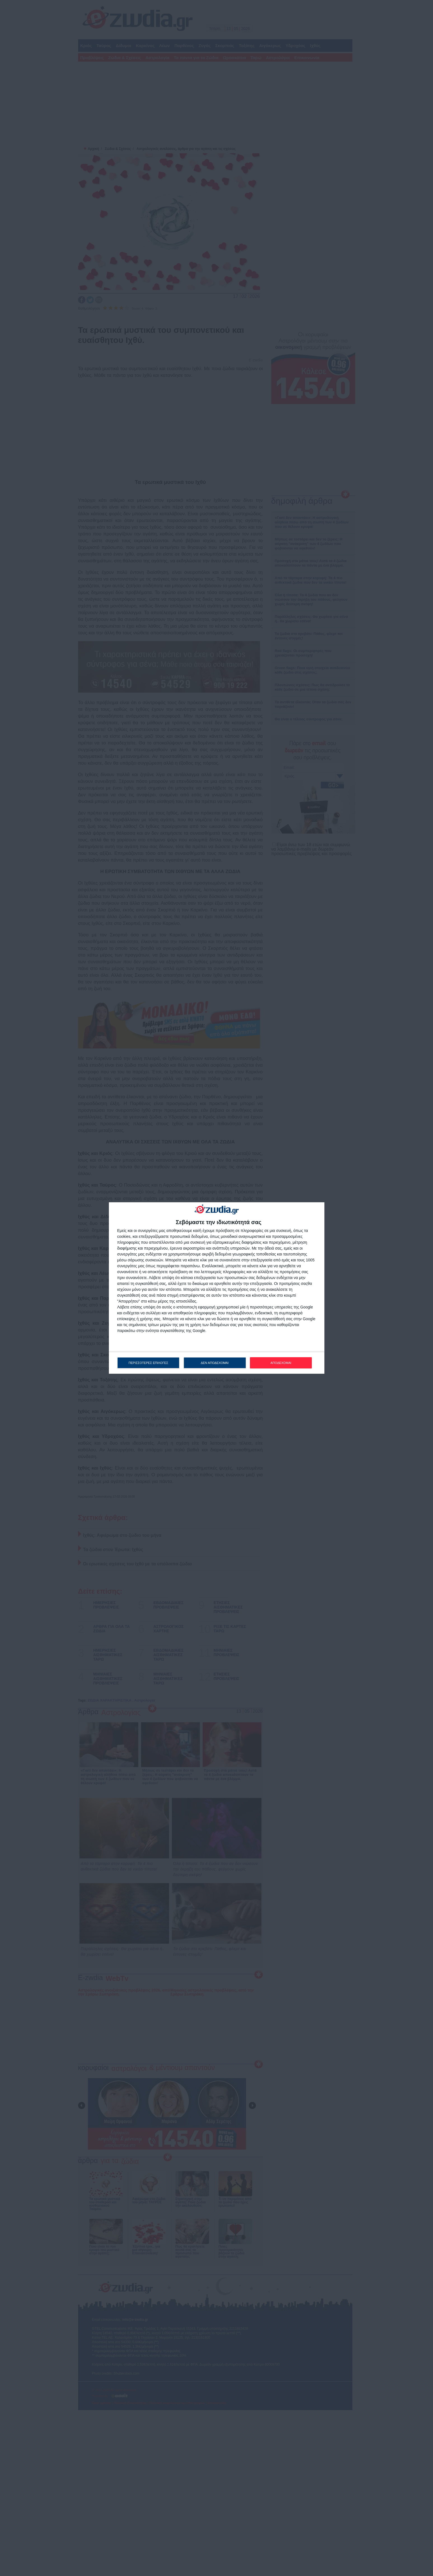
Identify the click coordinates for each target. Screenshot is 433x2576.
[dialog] (216, 1288)
